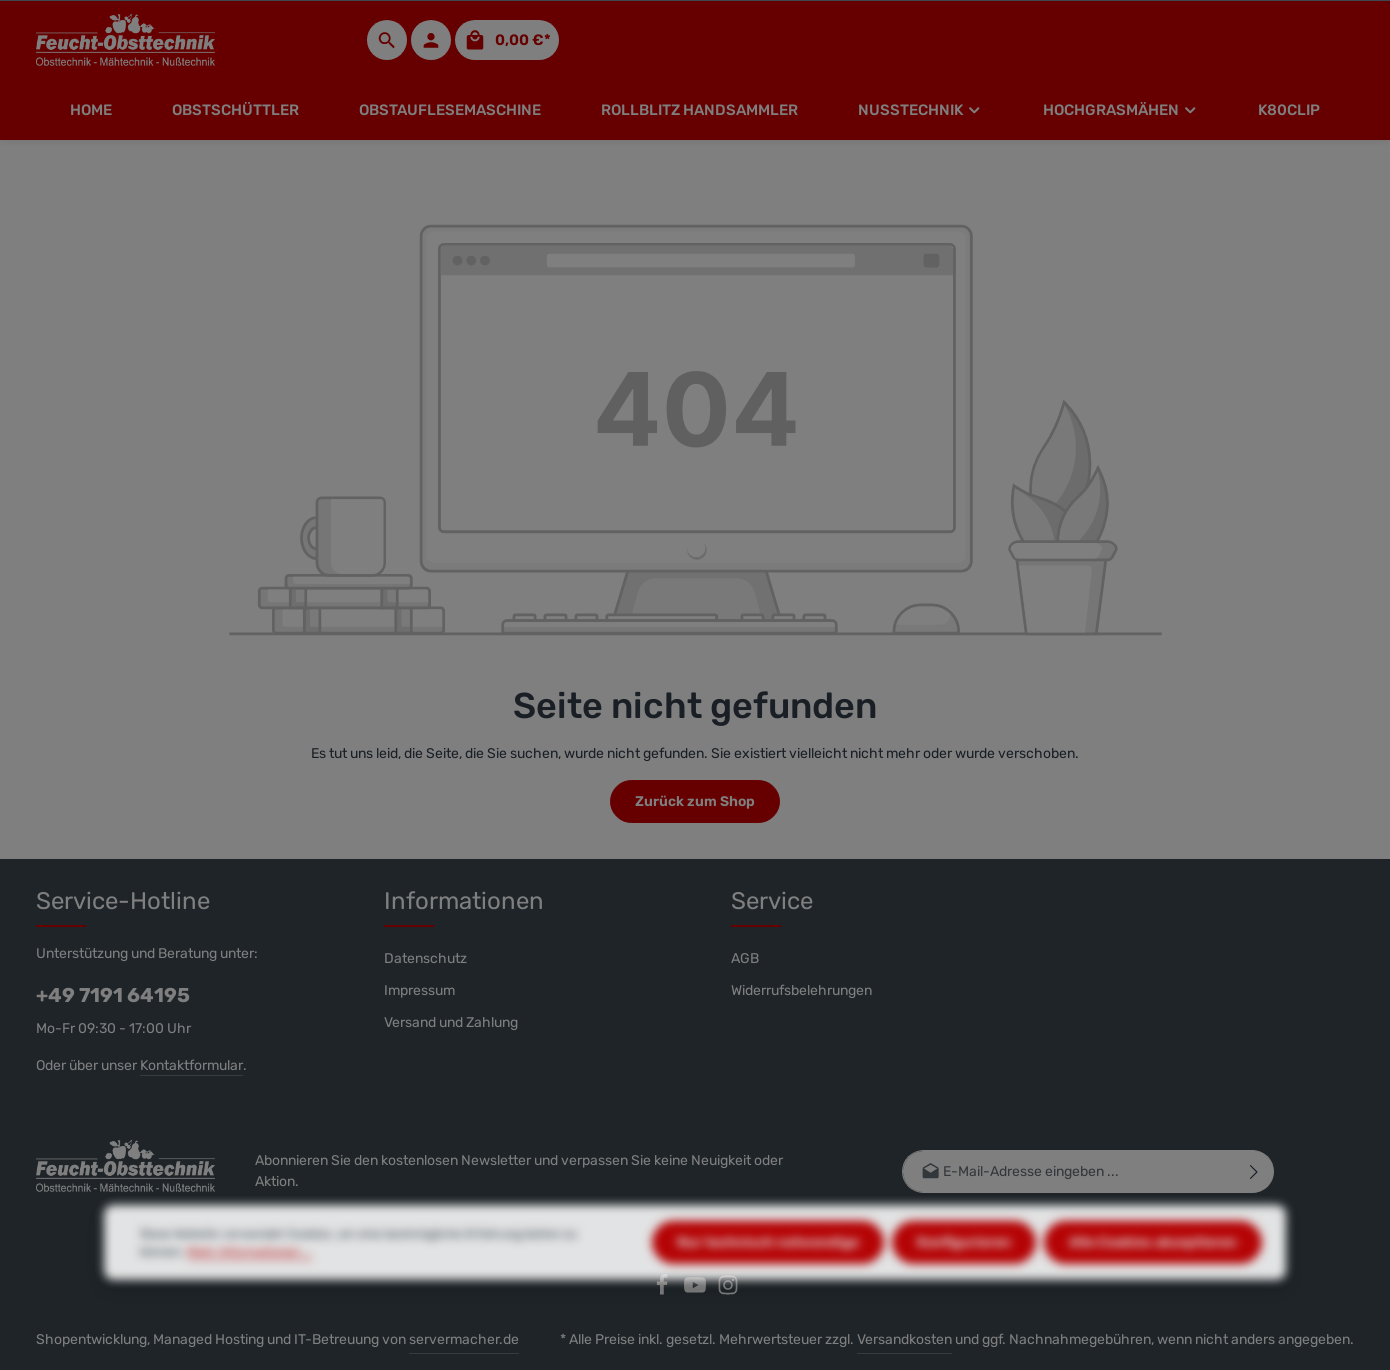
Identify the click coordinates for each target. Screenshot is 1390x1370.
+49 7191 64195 (113, 995)
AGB (745, 958)
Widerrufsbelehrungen (801, 990)
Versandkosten (904, 1339)
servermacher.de (464, 1339)
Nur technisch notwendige (768, 1283)
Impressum (419, 990)
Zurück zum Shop (695, 801)
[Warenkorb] (507, 40)
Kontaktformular (191, 1065)
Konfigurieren (964, 1283)
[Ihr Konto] (431, 40)
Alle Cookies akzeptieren (1153, 1283)
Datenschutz (425, 958)
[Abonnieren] (1254, 1171)
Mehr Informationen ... (249, 1293)
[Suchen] (387, 40)
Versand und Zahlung (451, 1022)
